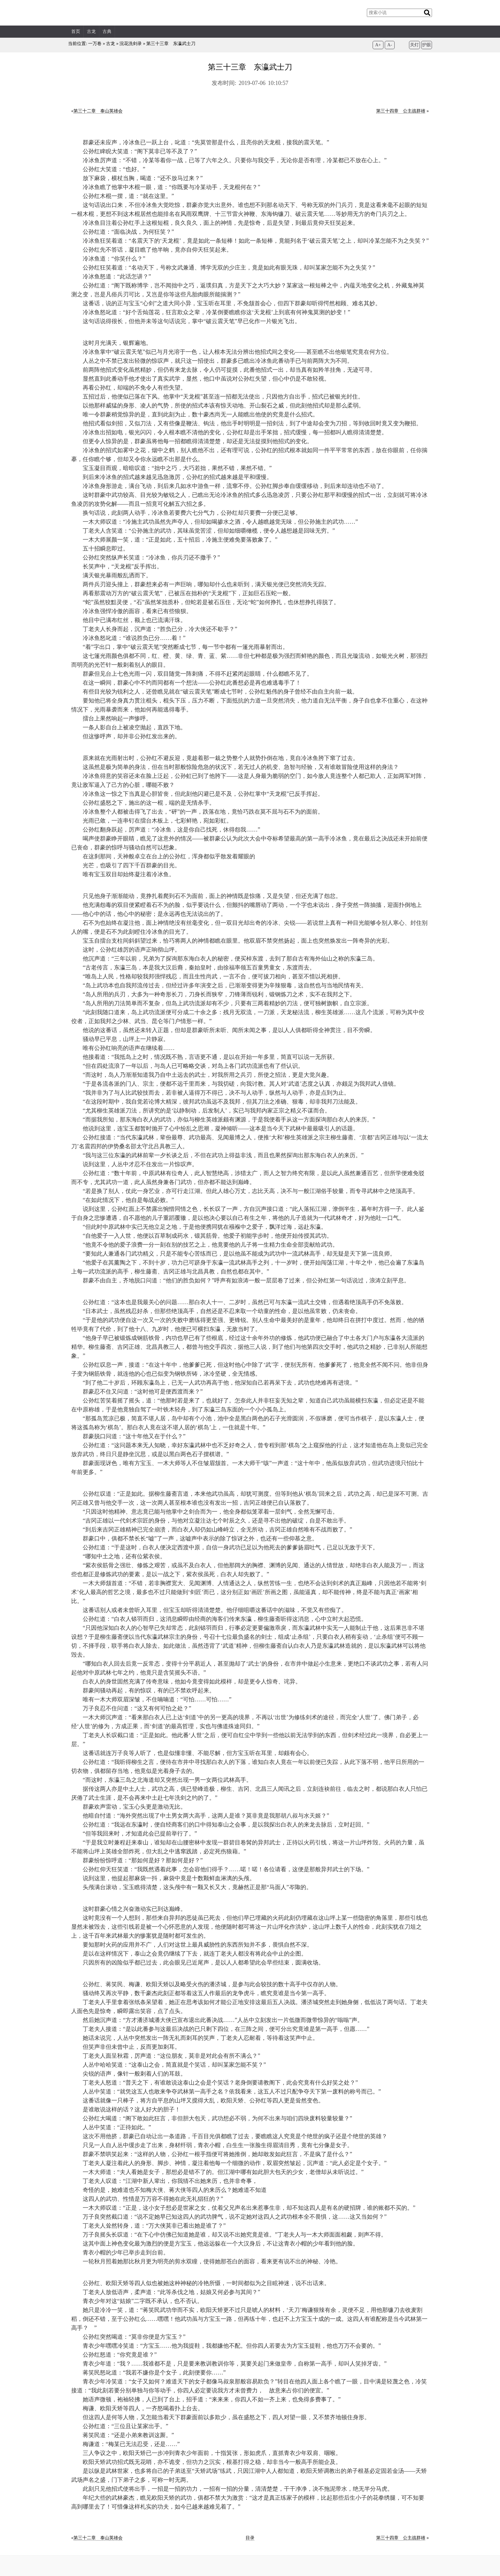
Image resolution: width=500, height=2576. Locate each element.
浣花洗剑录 (130, 43)
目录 (250, 2537)
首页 (75, 31)
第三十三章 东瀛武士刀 (170, 43)
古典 (106, 31)
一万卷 (95, 43)
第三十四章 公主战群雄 (400, 111)
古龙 (91, 31)
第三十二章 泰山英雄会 (98, 111)
